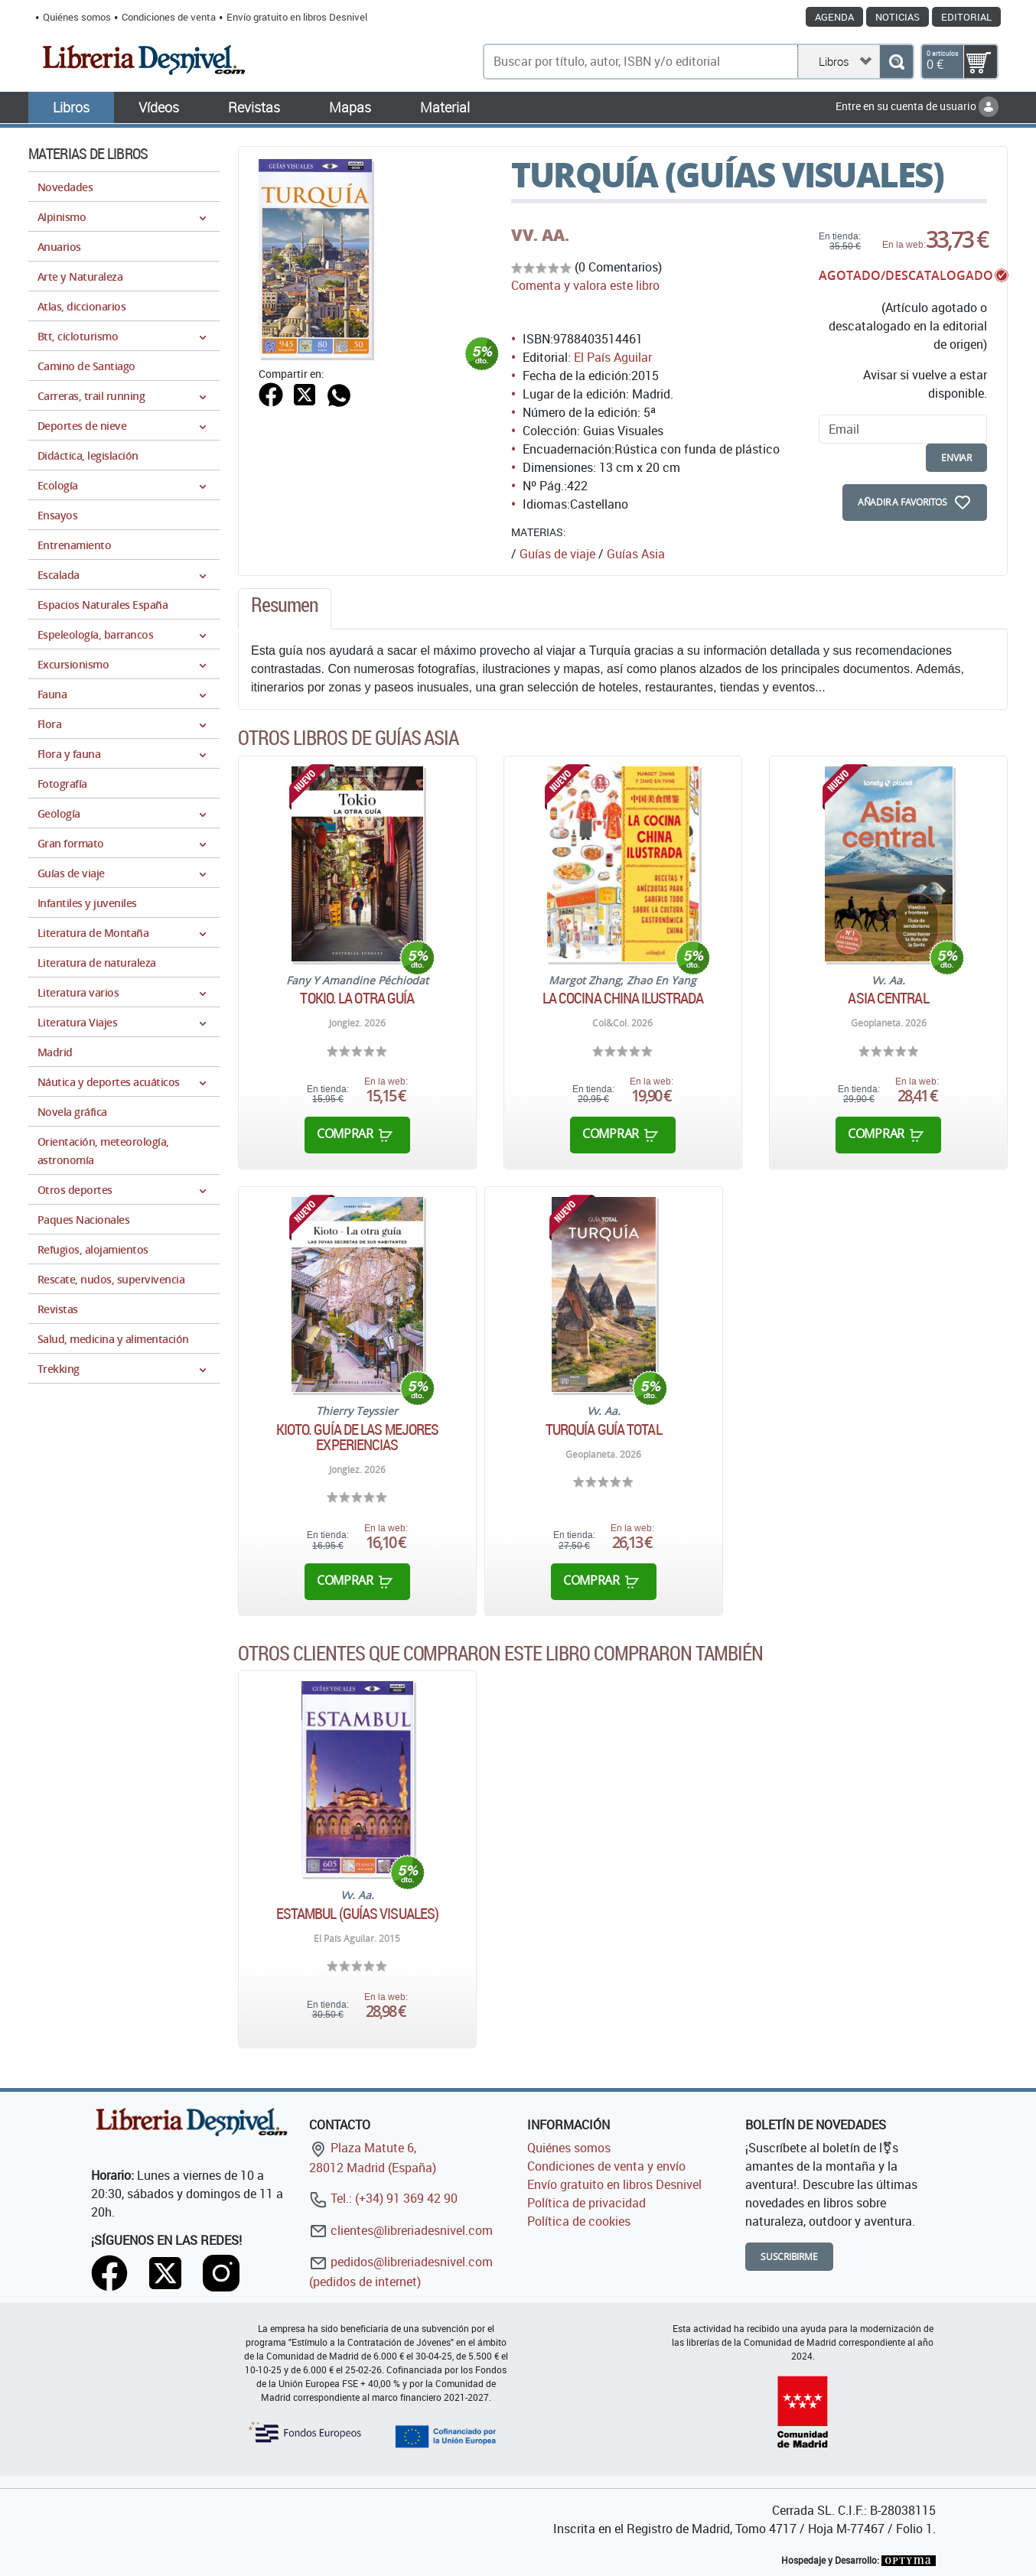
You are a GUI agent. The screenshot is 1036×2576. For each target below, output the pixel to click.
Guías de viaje (557, 553)
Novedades (65, 187)
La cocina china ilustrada (623, 998)
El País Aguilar (613, 357)
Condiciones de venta (169, 17)
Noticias (897, 17)
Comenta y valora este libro (585, 285)
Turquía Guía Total (604, 1429)
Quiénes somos (77, 17)
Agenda (834, 17)
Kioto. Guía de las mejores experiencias (357, 1437)
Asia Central (888, 998)
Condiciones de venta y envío (606, 2166)
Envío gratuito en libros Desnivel (296, 17)
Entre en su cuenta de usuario (917, 106)
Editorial (966, 17)
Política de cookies (578, 2221)
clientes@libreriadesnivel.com (401, 2230)
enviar (956, 457)
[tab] (284, 608)
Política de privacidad (586, 2202)
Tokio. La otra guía (357, 998)
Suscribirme (789, 2256)
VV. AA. (540, 234)
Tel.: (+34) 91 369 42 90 (383, 2198)
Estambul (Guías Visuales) (357, 1913)
